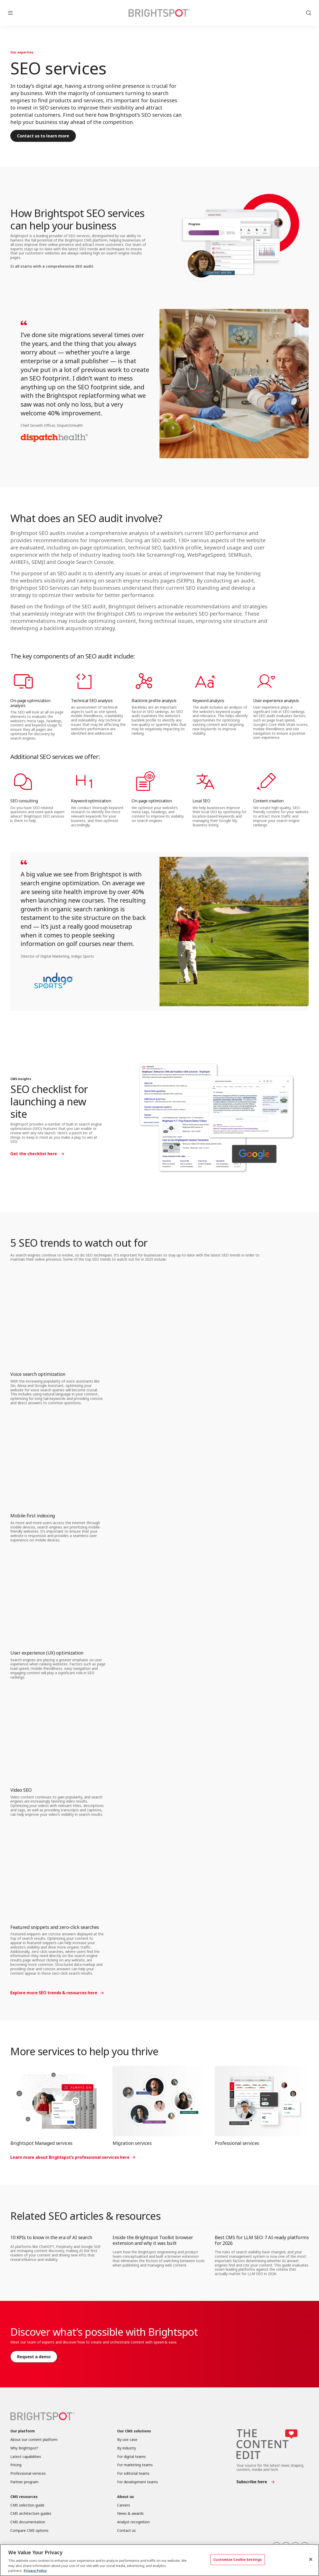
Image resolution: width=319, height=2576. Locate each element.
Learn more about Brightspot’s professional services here (70, 2157)
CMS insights (20, 1079)
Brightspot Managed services (41, 2143)
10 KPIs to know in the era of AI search (51, 2237)
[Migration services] (159, 2101)
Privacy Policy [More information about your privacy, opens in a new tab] (35, 2570)
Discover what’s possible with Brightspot (104, 2332)
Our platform (22, 2431)
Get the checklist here (33, 1154)
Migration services (132, 2143)
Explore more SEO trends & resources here (53, 1993)
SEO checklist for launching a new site (49, 1101)
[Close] (310, 2559)
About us (125, 2497)
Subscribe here (251, 2482)
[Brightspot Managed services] (57, 2101)
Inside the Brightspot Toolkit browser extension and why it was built (153, 2240)
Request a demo (34, 2357)
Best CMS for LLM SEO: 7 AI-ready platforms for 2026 (262, 2240)
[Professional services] (262, 2101)
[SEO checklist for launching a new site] (216, 1117)
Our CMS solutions (134, 2431)
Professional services (237, 2143)
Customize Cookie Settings (237, 2559)
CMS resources (24, 2497)
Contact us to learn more (43, 136)
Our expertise (21, 52)
